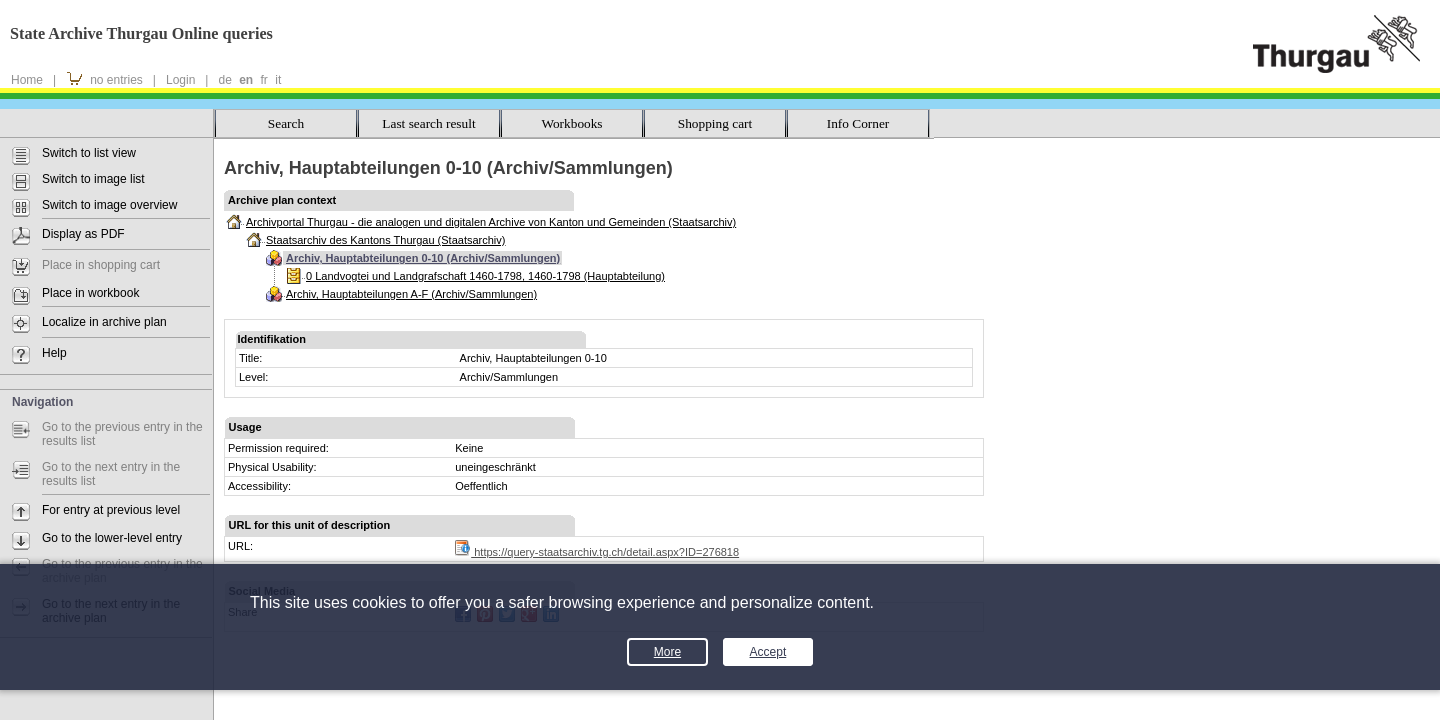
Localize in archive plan (104, 322)
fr (264, 80)
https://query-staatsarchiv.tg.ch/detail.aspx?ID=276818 (597, 552)
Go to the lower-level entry (112, 538)
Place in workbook (90, 293)
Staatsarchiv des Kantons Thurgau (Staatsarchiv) (385, 240)
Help (54, 353)
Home (27, 80)
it (278, 80)
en (246, 80)
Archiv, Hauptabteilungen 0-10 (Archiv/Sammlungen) (423, 258)
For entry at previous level (111, 510)
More (667, 652)
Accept (768, 652)
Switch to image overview (109, 205)
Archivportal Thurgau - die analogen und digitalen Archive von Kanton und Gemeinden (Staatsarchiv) (491, 222)
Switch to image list (93, 179)
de (224, 80)
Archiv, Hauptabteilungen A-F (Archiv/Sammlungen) (411, 294)
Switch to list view (89, 153)
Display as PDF (83, 234)
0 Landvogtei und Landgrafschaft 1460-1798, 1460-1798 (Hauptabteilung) (485, 276)
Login (180, 80)
